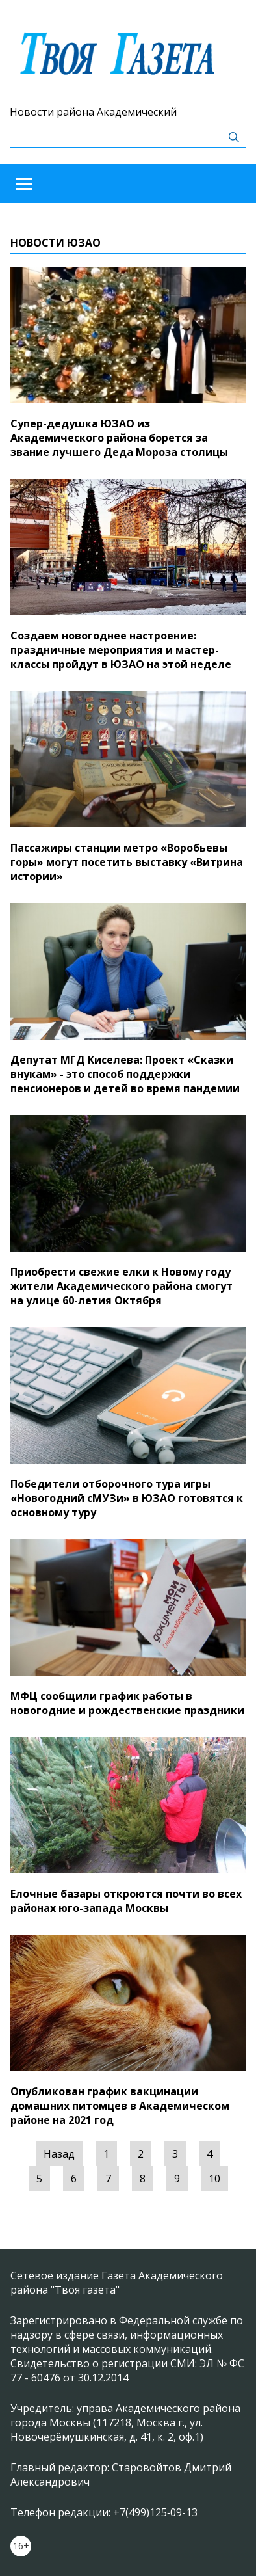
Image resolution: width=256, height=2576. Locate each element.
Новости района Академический (93, 112)
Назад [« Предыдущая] (59, 2154)
